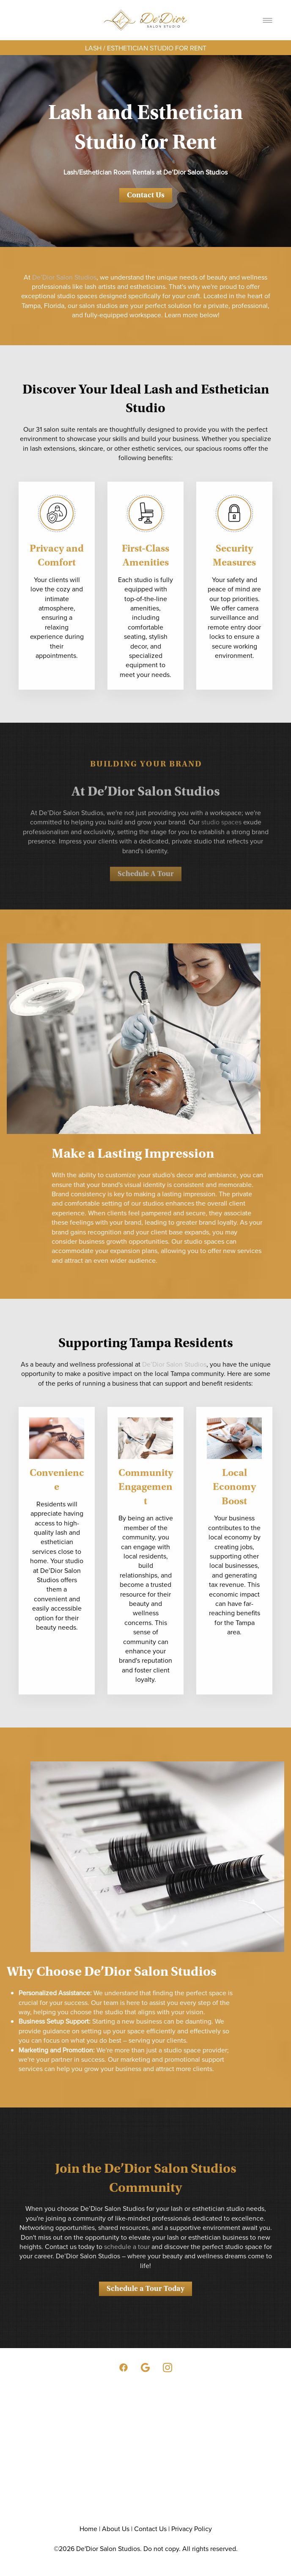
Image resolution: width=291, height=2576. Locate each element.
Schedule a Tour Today (145, 2301)
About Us (115, 2528)
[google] (145, 2367)
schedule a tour (127, 2258)
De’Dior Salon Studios (64, 277)
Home (88, 2528)
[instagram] (167, 2367)
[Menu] (267, 20)
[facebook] (123, 2367)
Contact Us (146, 195)
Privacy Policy (191, 2528)
